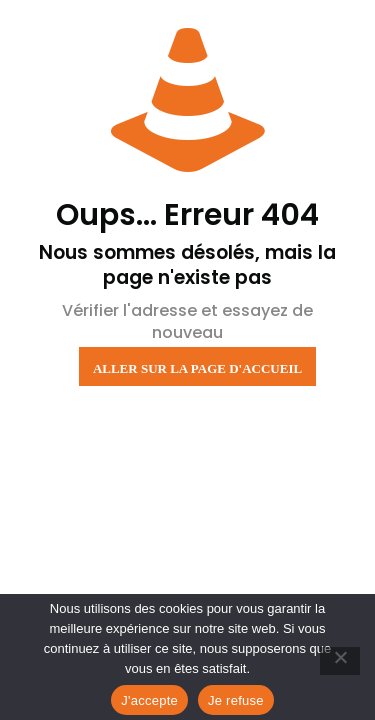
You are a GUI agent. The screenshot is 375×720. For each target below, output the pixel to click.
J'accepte (149, 700)
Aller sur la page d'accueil (197, 368)
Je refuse (236, 700)
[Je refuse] (340, 661)
